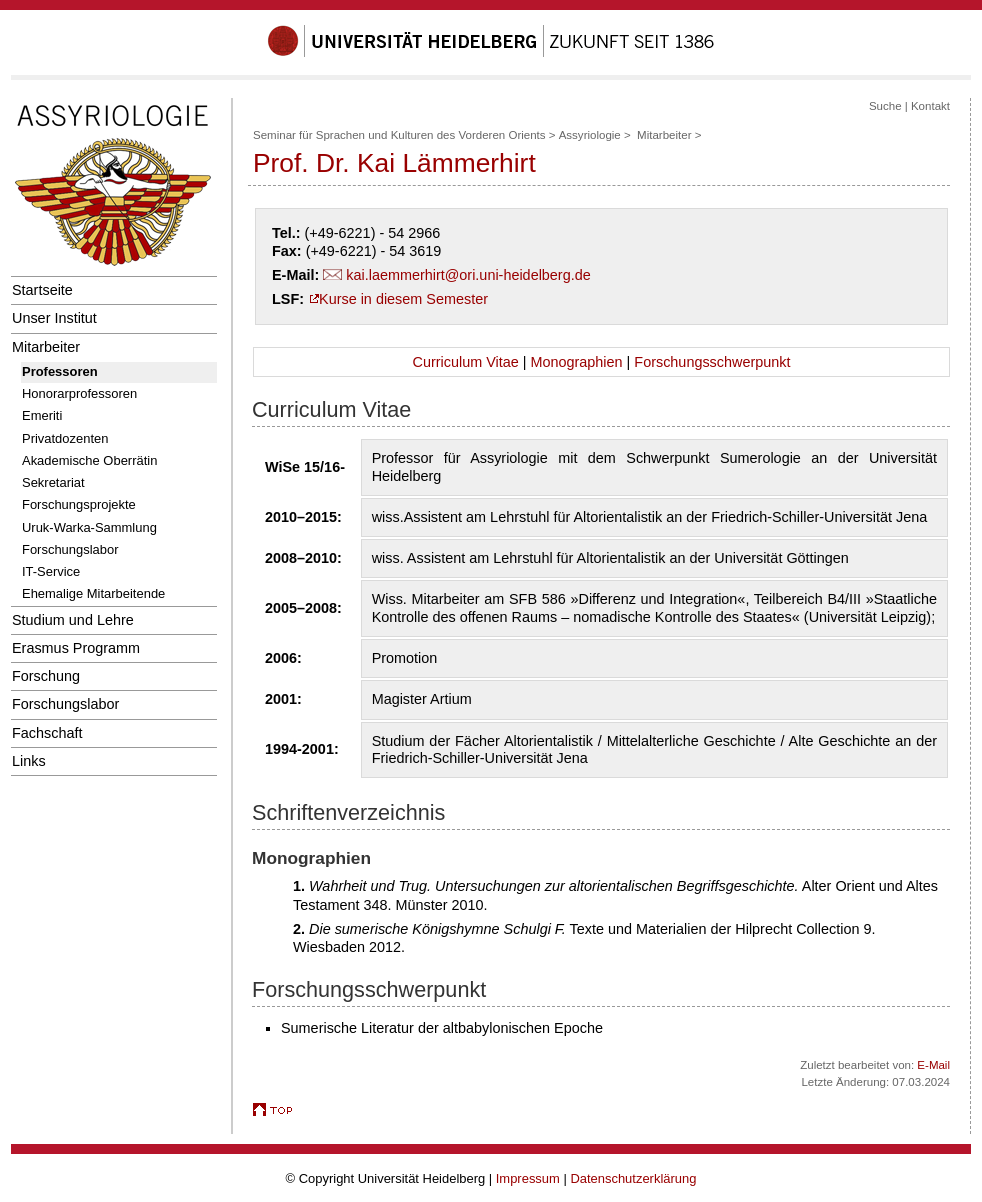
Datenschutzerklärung (633, 1178)
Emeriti (42, 415)
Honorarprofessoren (79, 393)
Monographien (576, 362)
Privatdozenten (65, 438)
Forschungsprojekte (79, 504)
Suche (885, 106)
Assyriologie (590, 135)
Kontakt (930, 106)
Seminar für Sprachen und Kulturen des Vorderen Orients (399, 135)
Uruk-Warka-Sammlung (89, 527)
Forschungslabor (70, 549)
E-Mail (933, 1065)
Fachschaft (47, 733)
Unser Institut (54, 318)
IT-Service (51, 571)
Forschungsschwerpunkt (712, 362)
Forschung (46, 676)
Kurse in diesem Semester (403, 299)
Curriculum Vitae (466, 362)
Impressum (528, 1178)
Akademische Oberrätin (89, 460)
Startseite (42, 290)
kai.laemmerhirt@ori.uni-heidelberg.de (468, 275)
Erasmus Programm (76, 648)
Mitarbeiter (46, 347)
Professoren (60, 371)
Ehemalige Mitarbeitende (93, 593)
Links (29, 761)
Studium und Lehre (73, 620)
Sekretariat (53, 482)
